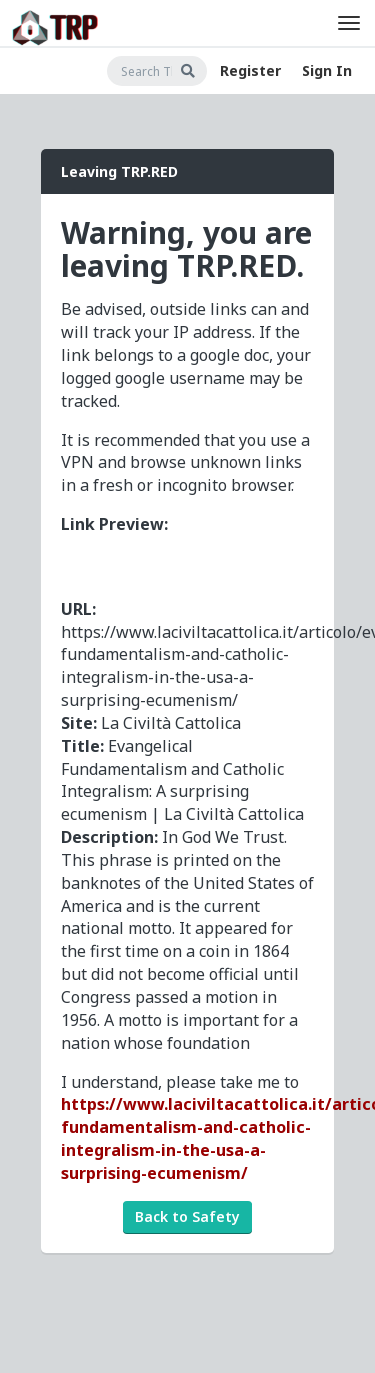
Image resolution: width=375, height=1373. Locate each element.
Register (250, 70)
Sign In (327, 70)
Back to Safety (187, 1216)
